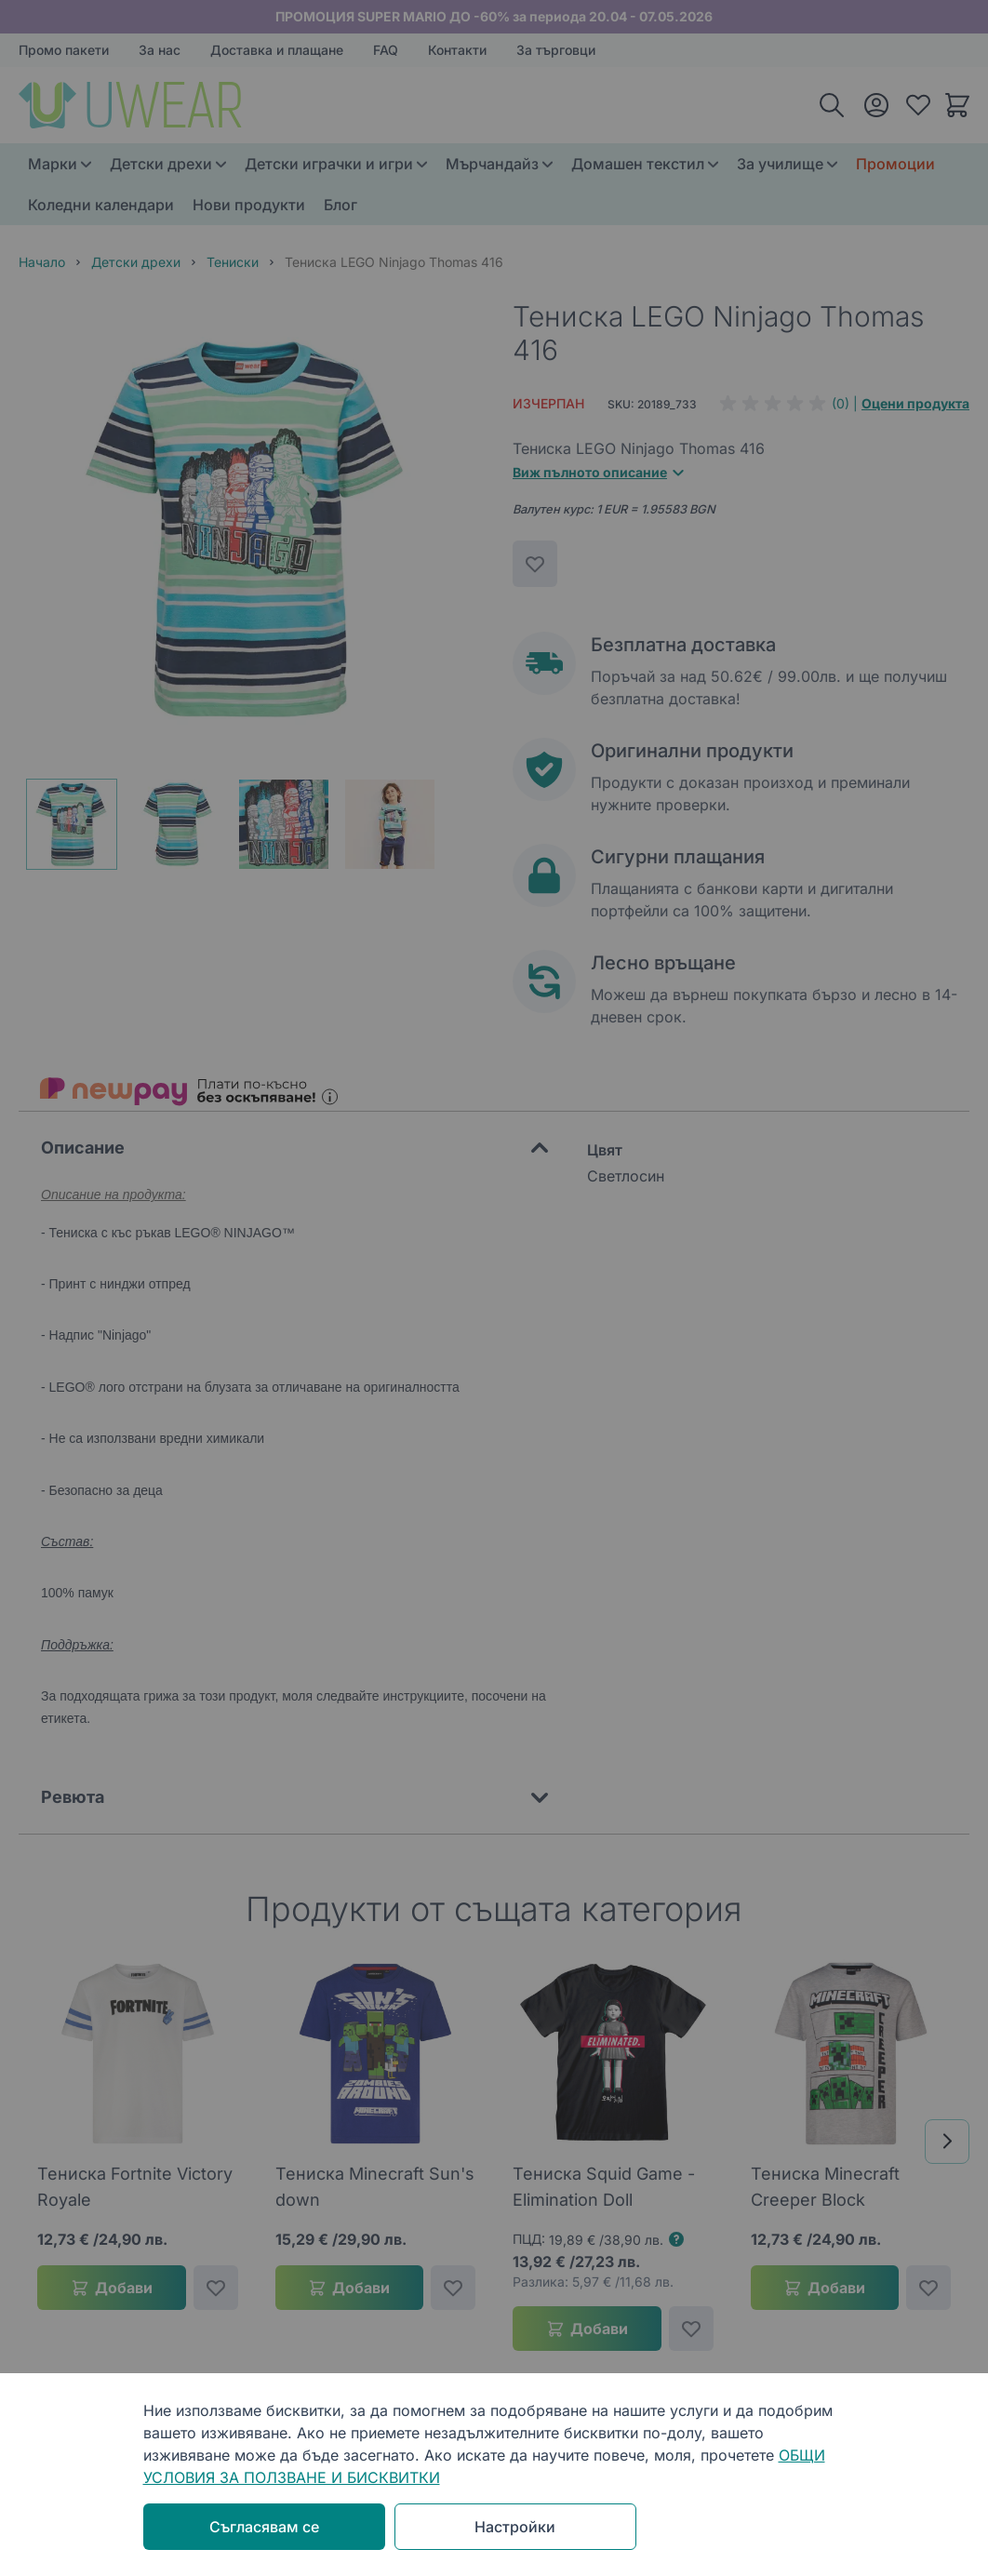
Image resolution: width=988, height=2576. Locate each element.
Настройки (514, 2526)
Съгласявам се (264, 2526)
